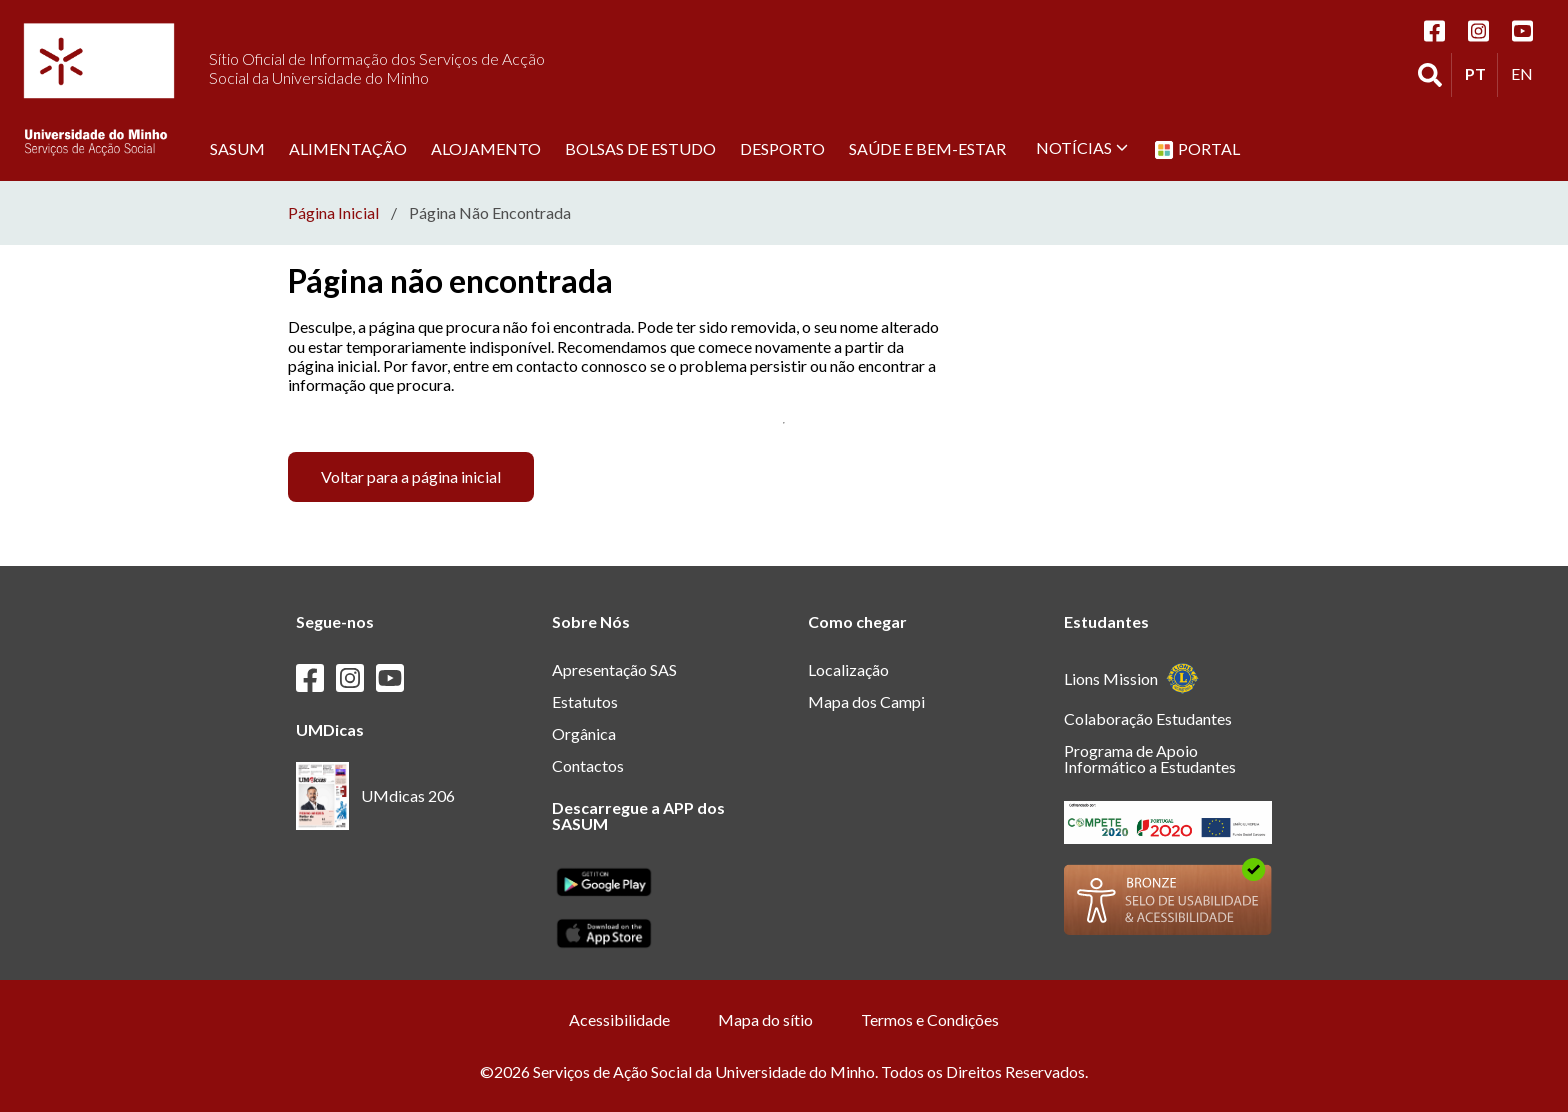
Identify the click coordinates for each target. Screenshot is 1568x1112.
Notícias (1082, 147)
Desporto (782, 148)
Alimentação (348, 148)
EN (1527, 73)
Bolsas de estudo (640, 148)
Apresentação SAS (614, 669)
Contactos (588, 765)
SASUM (237, 148)
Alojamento (486, 148)
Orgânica (584, 733)
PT (1481, 73)
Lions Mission (1131, 678)
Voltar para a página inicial (411, 476)
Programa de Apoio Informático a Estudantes (1150, 758)
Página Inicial (333, 213)
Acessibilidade (619, 1019)
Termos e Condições (930, 1019)
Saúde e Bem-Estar (927, 148)
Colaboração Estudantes (1148, 718)
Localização (848, 669)
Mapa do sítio (765, 1019)
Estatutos (585, 701)
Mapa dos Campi (866, 701)
